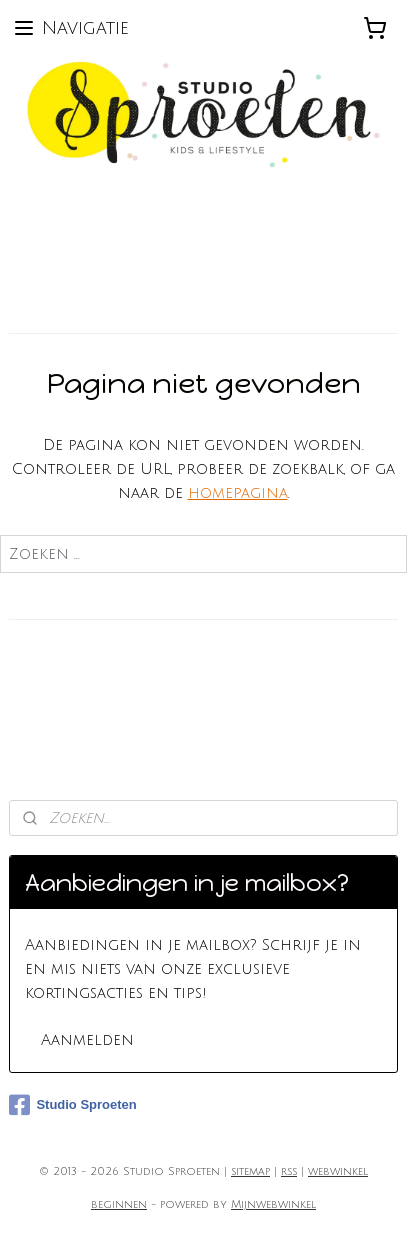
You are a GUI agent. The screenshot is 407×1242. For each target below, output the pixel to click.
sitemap (250, 1172)
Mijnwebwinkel (273, 1205)
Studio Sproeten (72, 1105)
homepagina (238, 493)
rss (289, 1172)
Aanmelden (87, 1040)
